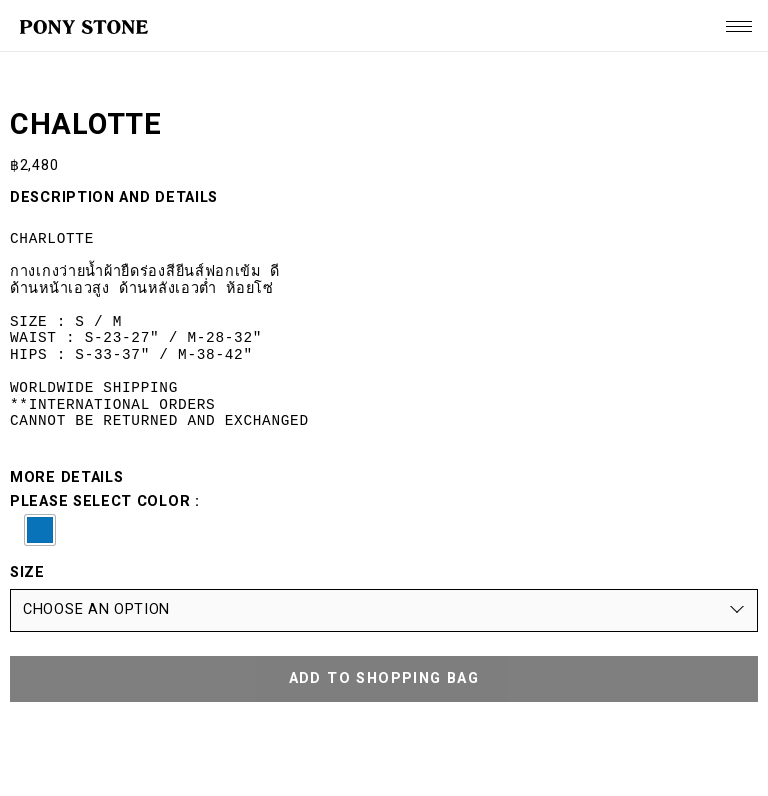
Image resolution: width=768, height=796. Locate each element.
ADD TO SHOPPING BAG (384, 678)
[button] (40, 530)
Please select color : (384, 520)
